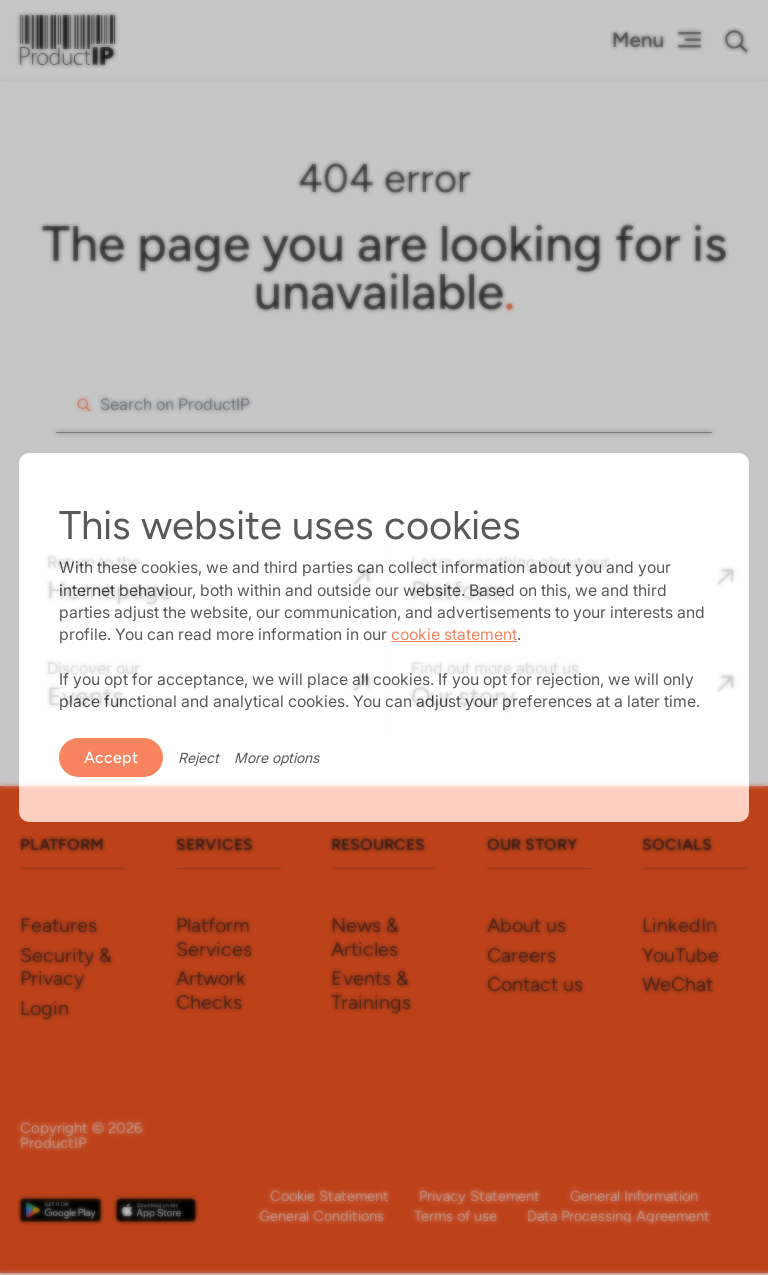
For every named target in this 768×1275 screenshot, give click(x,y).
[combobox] (383, 405)
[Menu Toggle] (656, 40)
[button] (736, 40)
